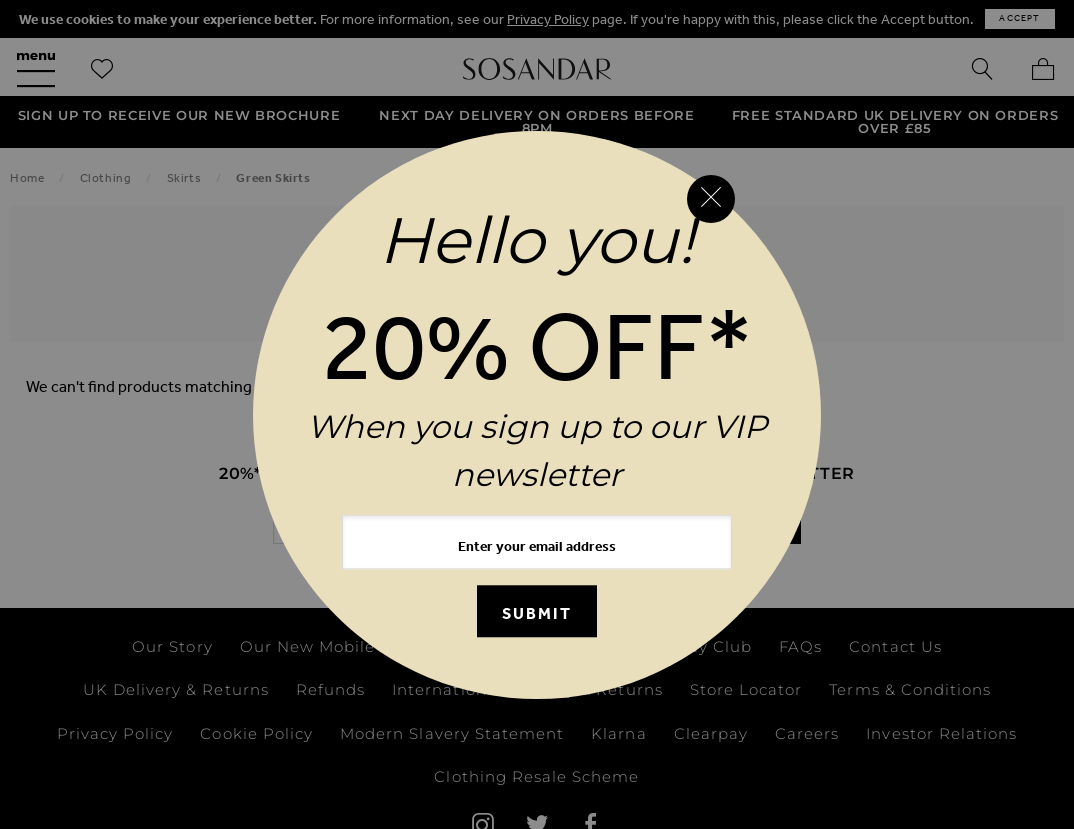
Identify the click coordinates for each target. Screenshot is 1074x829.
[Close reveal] (711, 199)
